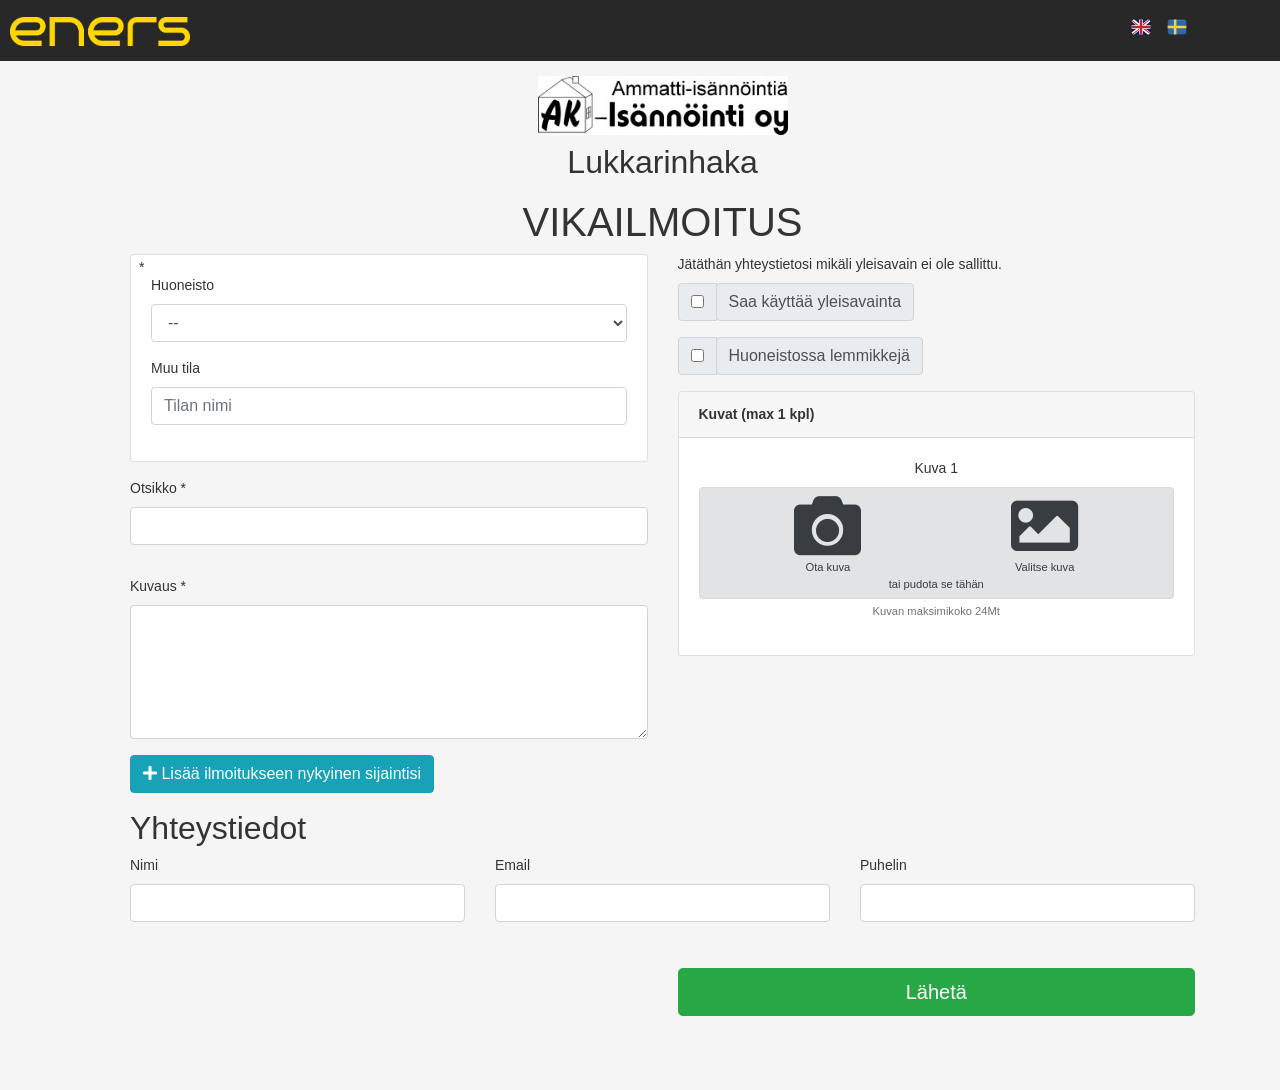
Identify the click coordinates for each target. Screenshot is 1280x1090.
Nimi (144, 865)
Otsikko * (158, 488)
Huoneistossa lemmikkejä (819, 355)
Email (512, 865)
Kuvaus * (158, 586)
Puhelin (883, 865)
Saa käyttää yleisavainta (815, 301)
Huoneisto (182, 285)
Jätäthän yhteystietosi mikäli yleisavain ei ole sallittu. (840, 264)
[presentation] (282, 993)
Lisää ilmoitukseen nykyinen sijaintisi (282, 773)
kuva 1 (936, 468)
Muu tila (175, 368)
